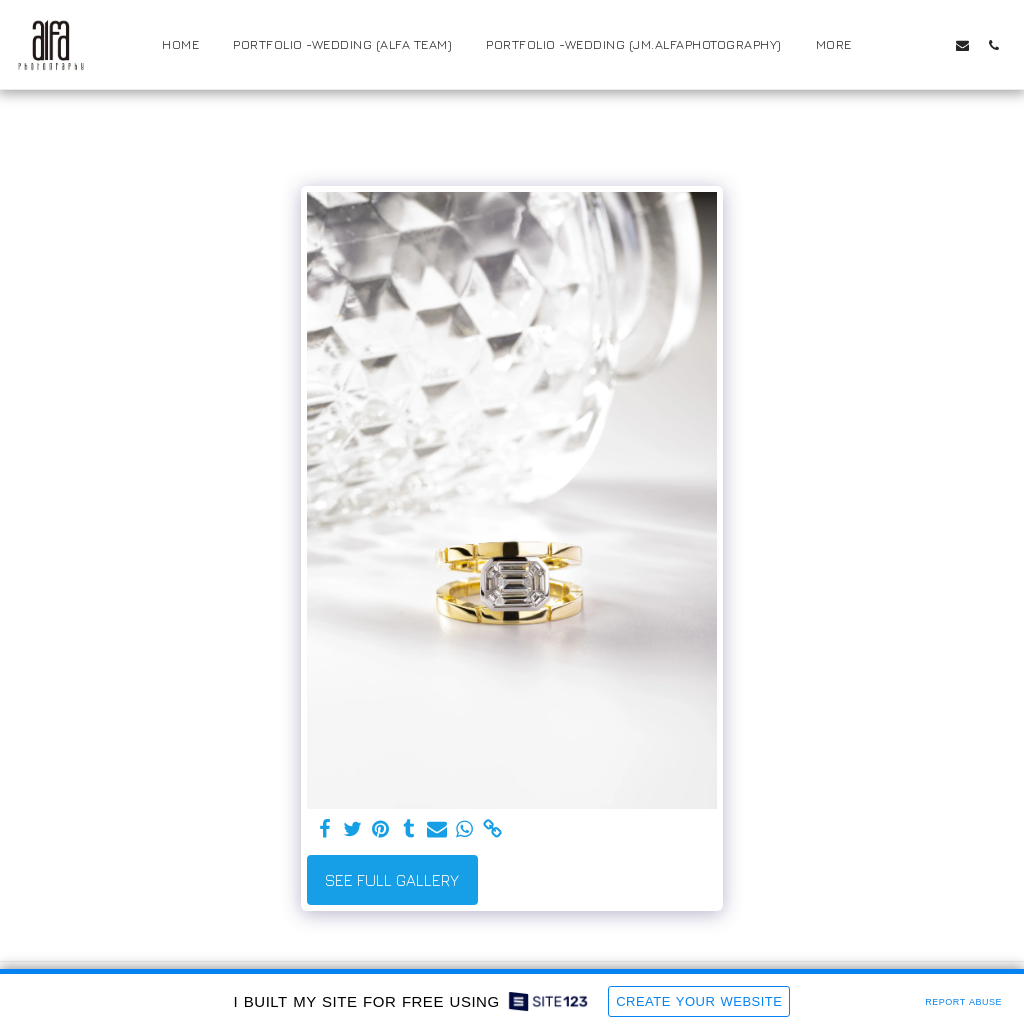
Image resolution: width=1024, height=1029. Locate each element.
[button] (900, 45)
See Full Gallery (392, 880)
